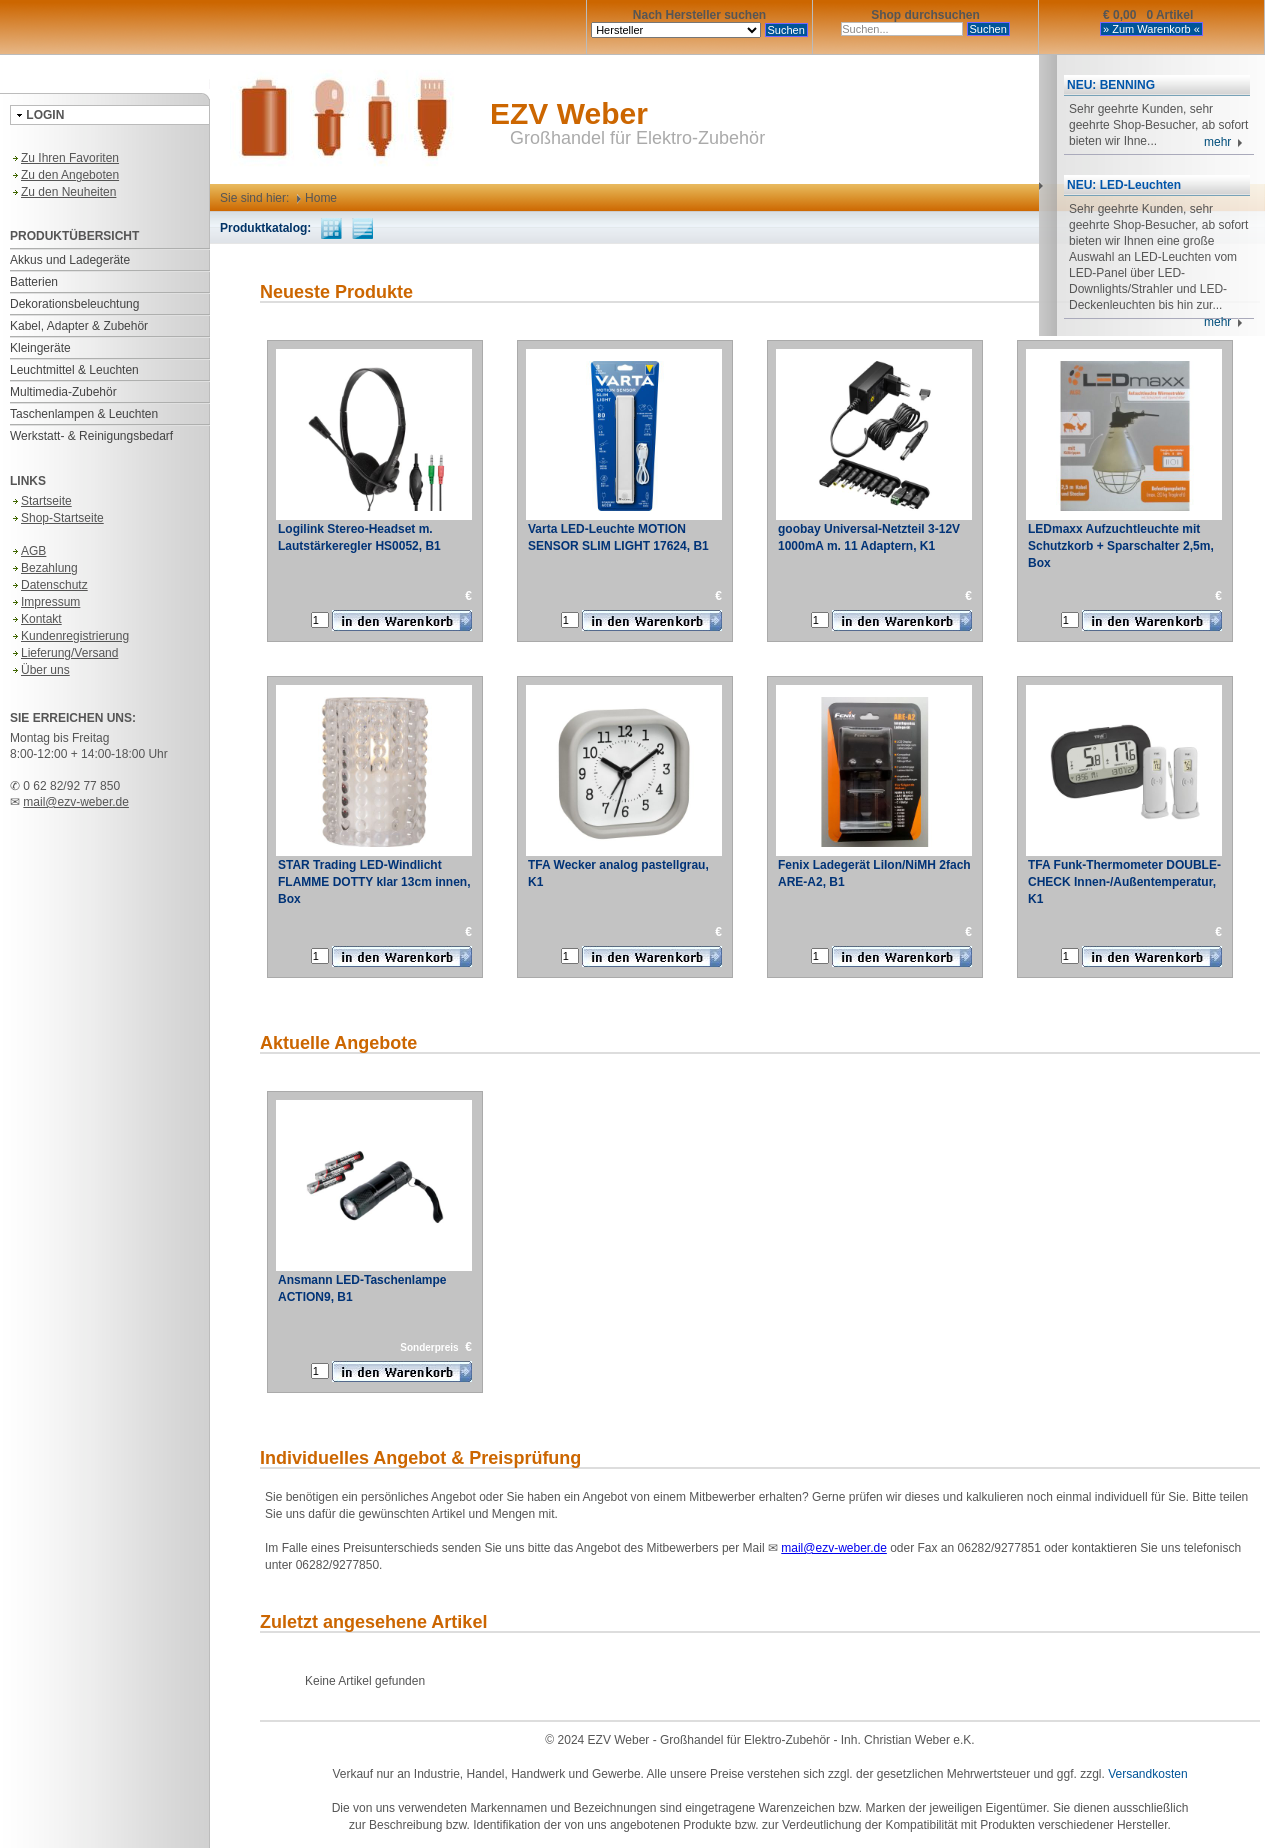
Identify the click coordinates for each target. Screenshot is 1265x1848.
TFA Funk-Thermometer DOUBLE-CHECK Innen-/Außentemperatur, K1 (1124, 882)
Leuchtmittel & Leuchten (74, 370)
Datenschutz (49, 585)
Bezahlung (44, 568)
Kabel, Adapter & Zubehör (79, 326)
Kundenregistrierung (69, 636)
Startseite (41, 501)
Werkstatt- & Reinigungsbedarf (91, 436)
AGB (28, 551)
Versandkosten (1147, 1774)
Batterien (34, 282)
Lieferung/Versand (64, 653)
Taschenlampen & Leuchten (84, 414)
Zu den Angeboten (64, 175)
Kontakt (36, 619)
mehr (1223, 142)
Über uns (40, 670)
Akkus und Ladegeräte (70, 260)
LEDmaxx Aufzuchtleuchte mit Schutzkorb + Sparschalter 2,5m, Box (1121, 546)
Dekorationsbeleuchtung (74, 304)
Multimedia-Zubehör (63, 392)
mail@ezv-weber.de (76, 802)
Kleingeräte (40, 348)
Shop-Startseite (57, 518)
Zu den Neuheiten (63, 192)
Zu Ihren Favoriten (64, 158)
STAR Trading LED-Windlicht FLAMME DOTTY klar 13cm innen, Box (374, 882)
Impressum (45, 602)
